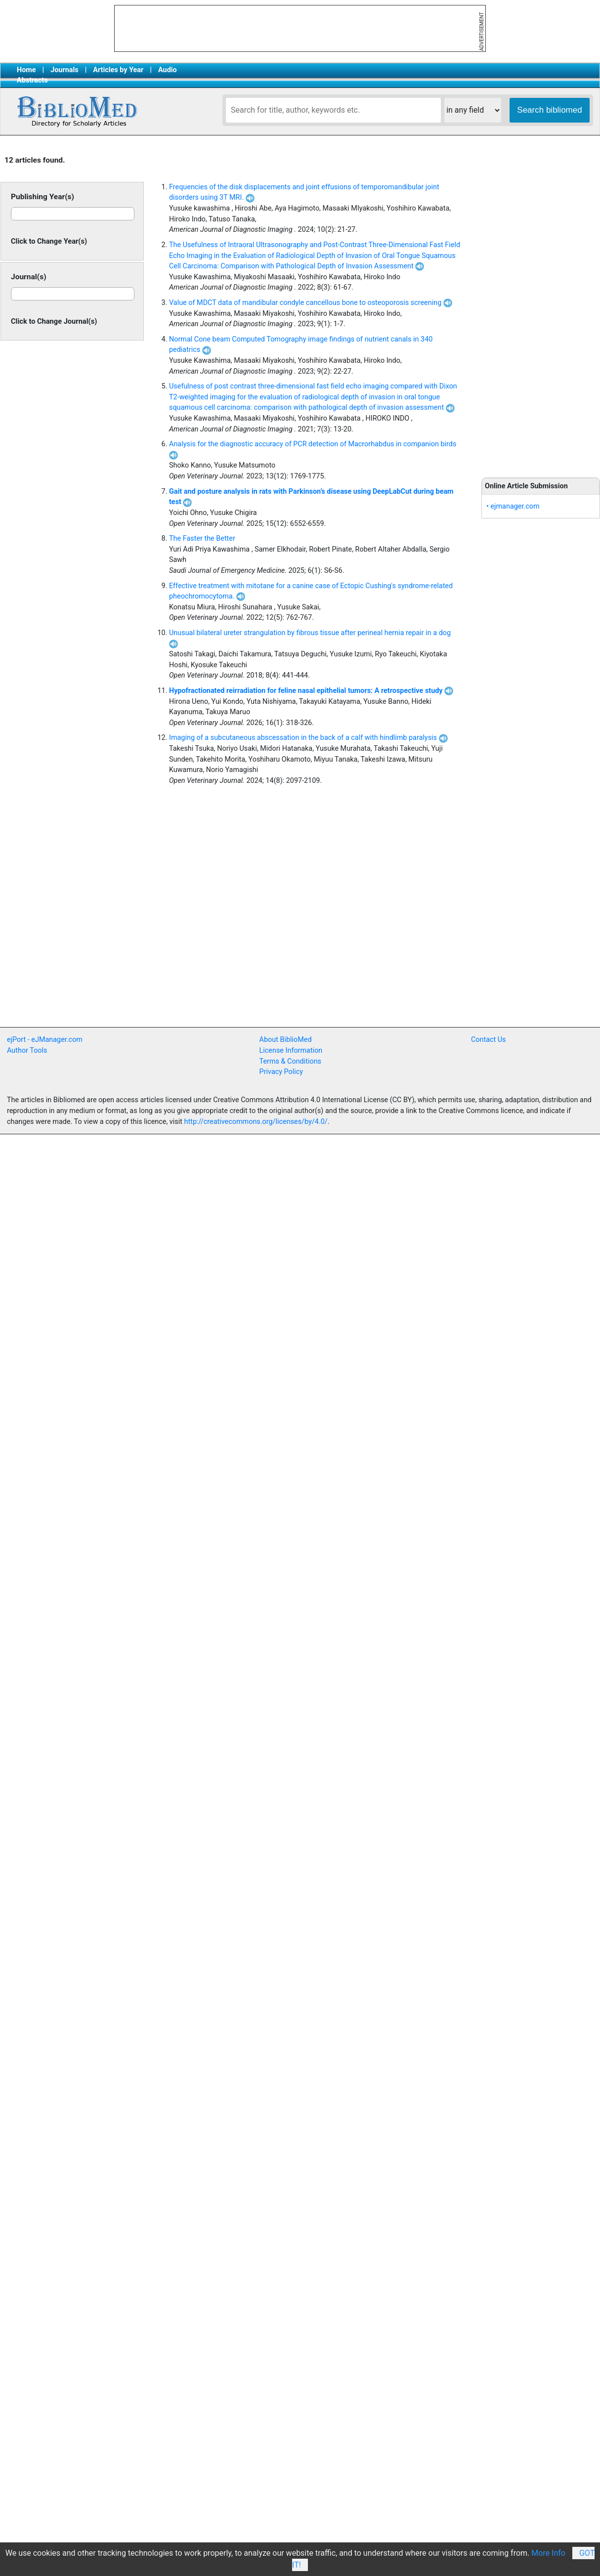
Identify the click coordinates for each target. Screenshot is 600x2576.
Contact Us (488, 1039)
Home (26, 70)
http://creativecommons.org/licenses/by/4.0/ (256, 1121)
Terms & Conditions (290, 1061)
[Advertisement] (207, 955)
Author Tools (27, 1050)
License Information (291, 1050)
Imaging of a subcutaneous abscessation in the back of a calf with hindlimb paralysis (308, 737)
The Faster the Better (202, 538)
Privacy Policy (281, 1072)
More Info (548, 2553)
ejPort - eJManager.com (45, 1039)
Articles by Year (118, 70)
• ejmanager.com (513, 506)
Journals (64, 70)
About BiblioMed (285, 1039)
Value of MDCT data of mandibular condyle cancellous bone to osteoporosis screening (310, 303)
